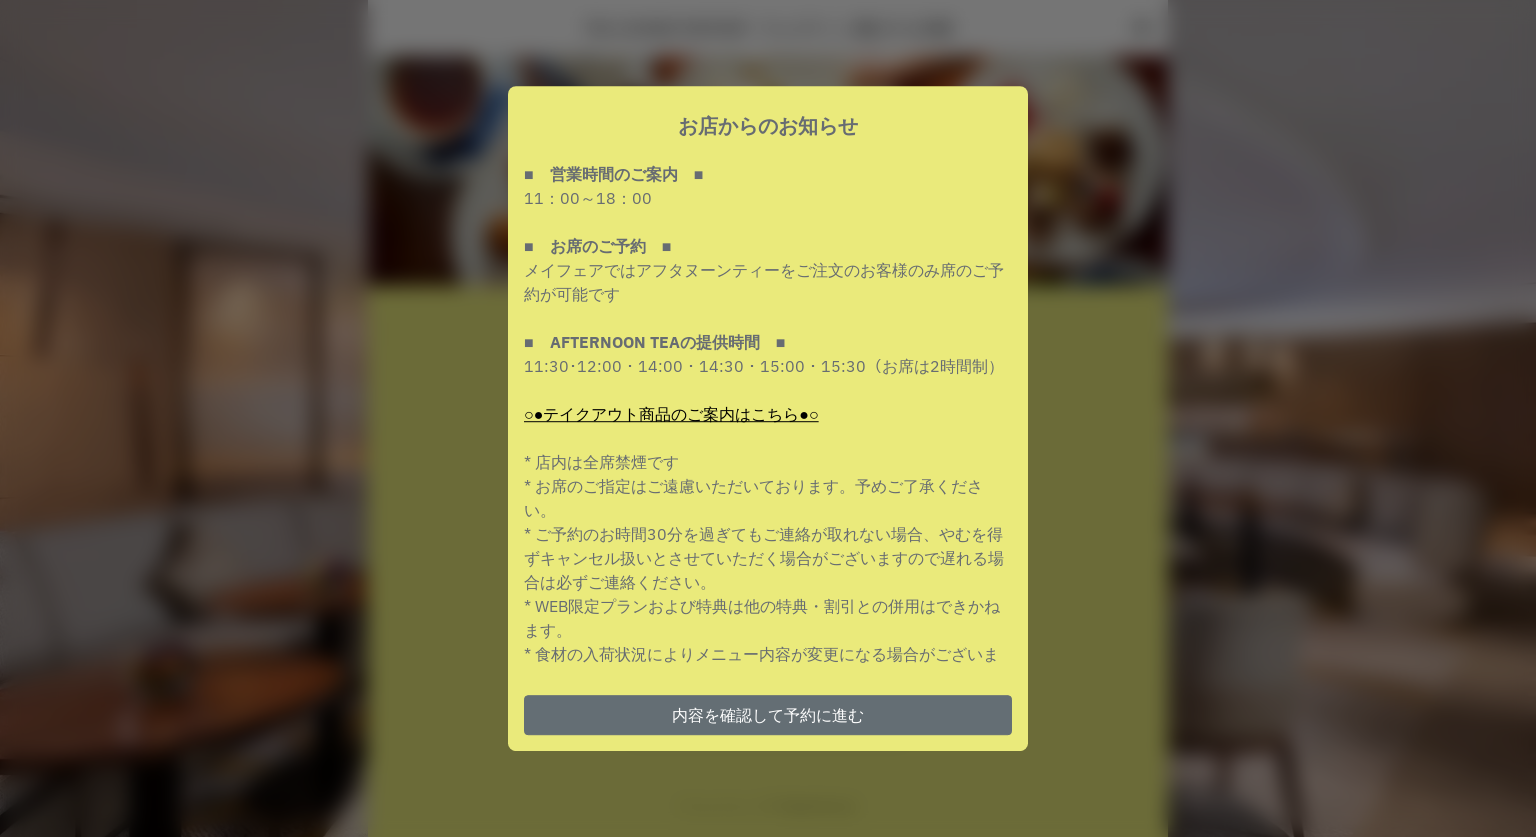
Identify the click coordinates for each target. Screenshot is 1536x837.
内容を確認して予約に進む (768, 715)
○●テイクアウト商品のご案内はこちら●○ (671, 414)
